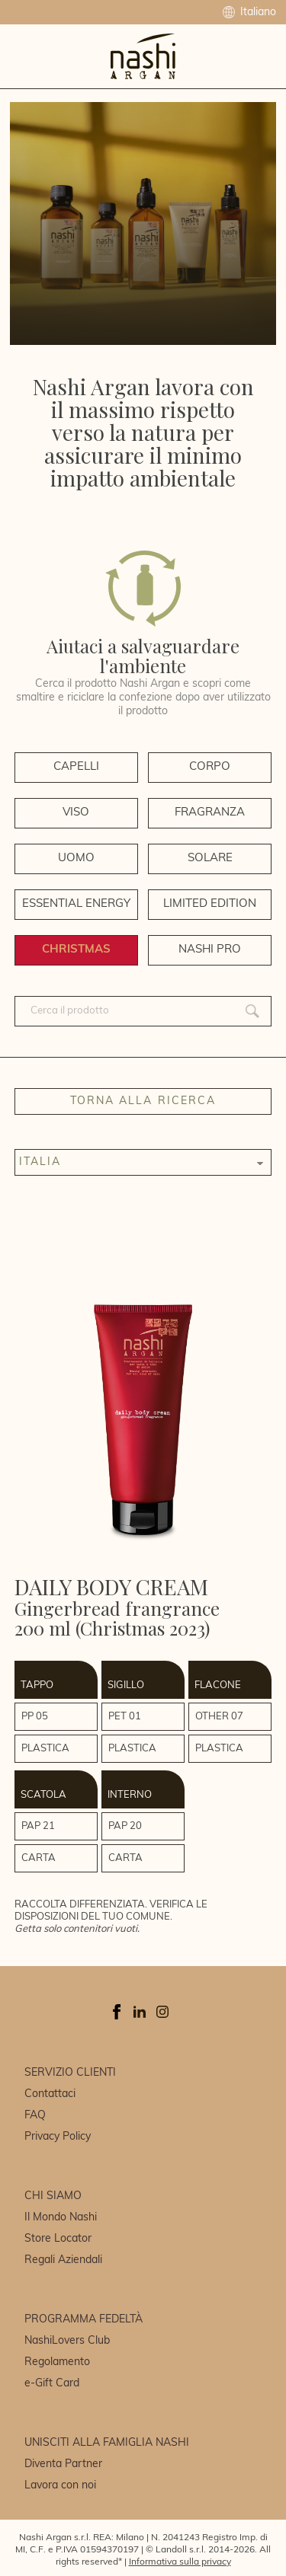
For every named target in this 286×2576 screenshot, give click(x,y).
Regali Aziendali (63, 2260)
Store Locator (58, 2239)
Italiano (249, 12)
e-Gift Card (51, 2383)
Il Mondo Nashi (60, 2217)
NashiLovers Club (67, 2341)
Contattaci (50, 2094)
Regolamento (57, 2362)
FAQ (35, 2115)
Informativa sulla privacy (180, 2562)
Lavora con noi (60, 2485)
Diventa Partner (63, 2464)
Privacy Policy (57, 2137)
